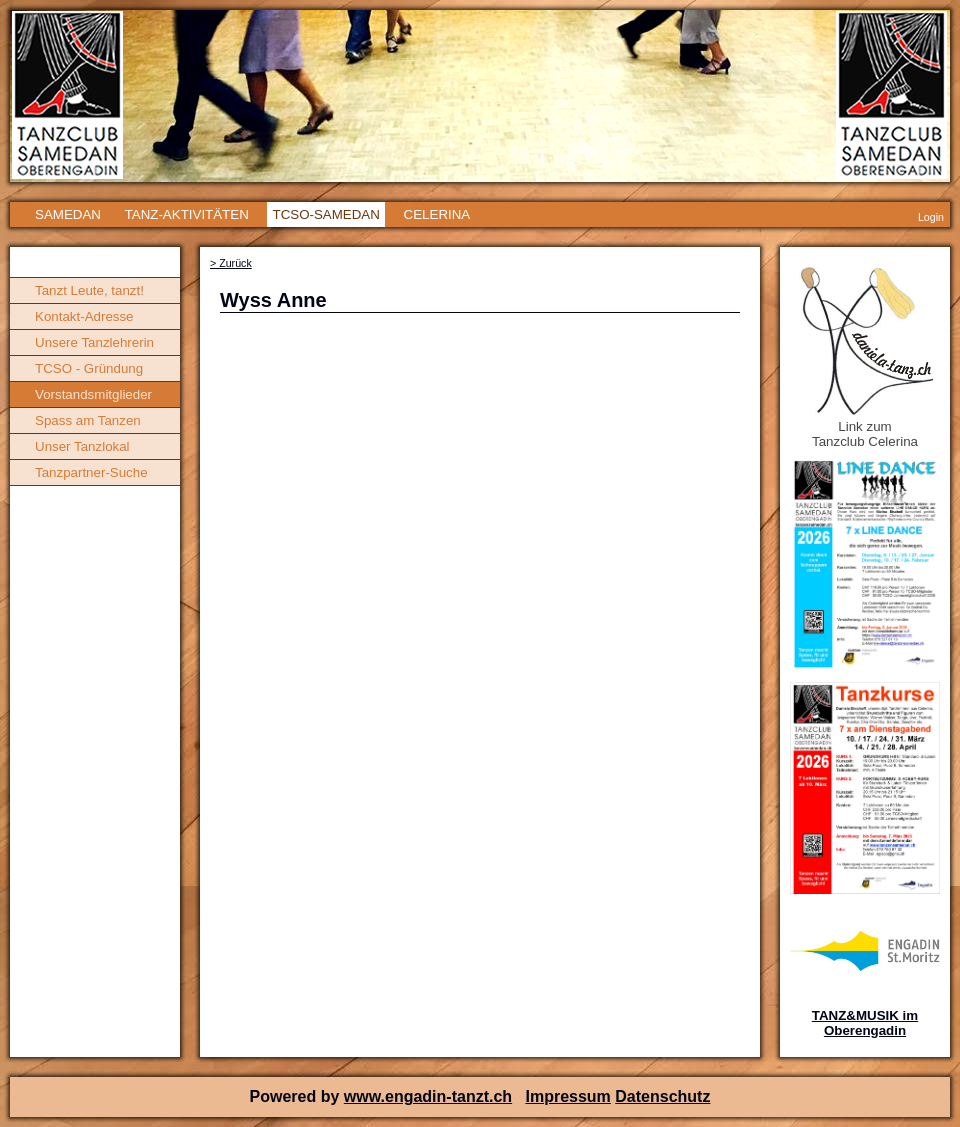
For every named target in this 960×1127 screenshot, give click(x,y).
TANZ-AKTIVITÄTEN (187, 214)
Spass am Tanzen (88, 420)
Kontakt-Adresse (84, 316)
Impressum (567, 1096)
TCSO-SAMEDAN (325, 214)
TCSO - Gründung (89, 368)
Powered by (297, 1096)
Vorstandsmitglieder (93, 394)
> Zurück (231, 263)
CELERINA (437, 214)
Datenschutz (662, 1096)
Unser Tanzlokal (82, 446)
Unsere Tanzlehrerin (94, 342)
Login (931, 217)
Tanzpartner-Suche (91, 472)
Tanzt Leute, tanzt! (89, 290)
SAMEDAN (68, 214)
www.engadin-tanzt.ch (428, 1096)
